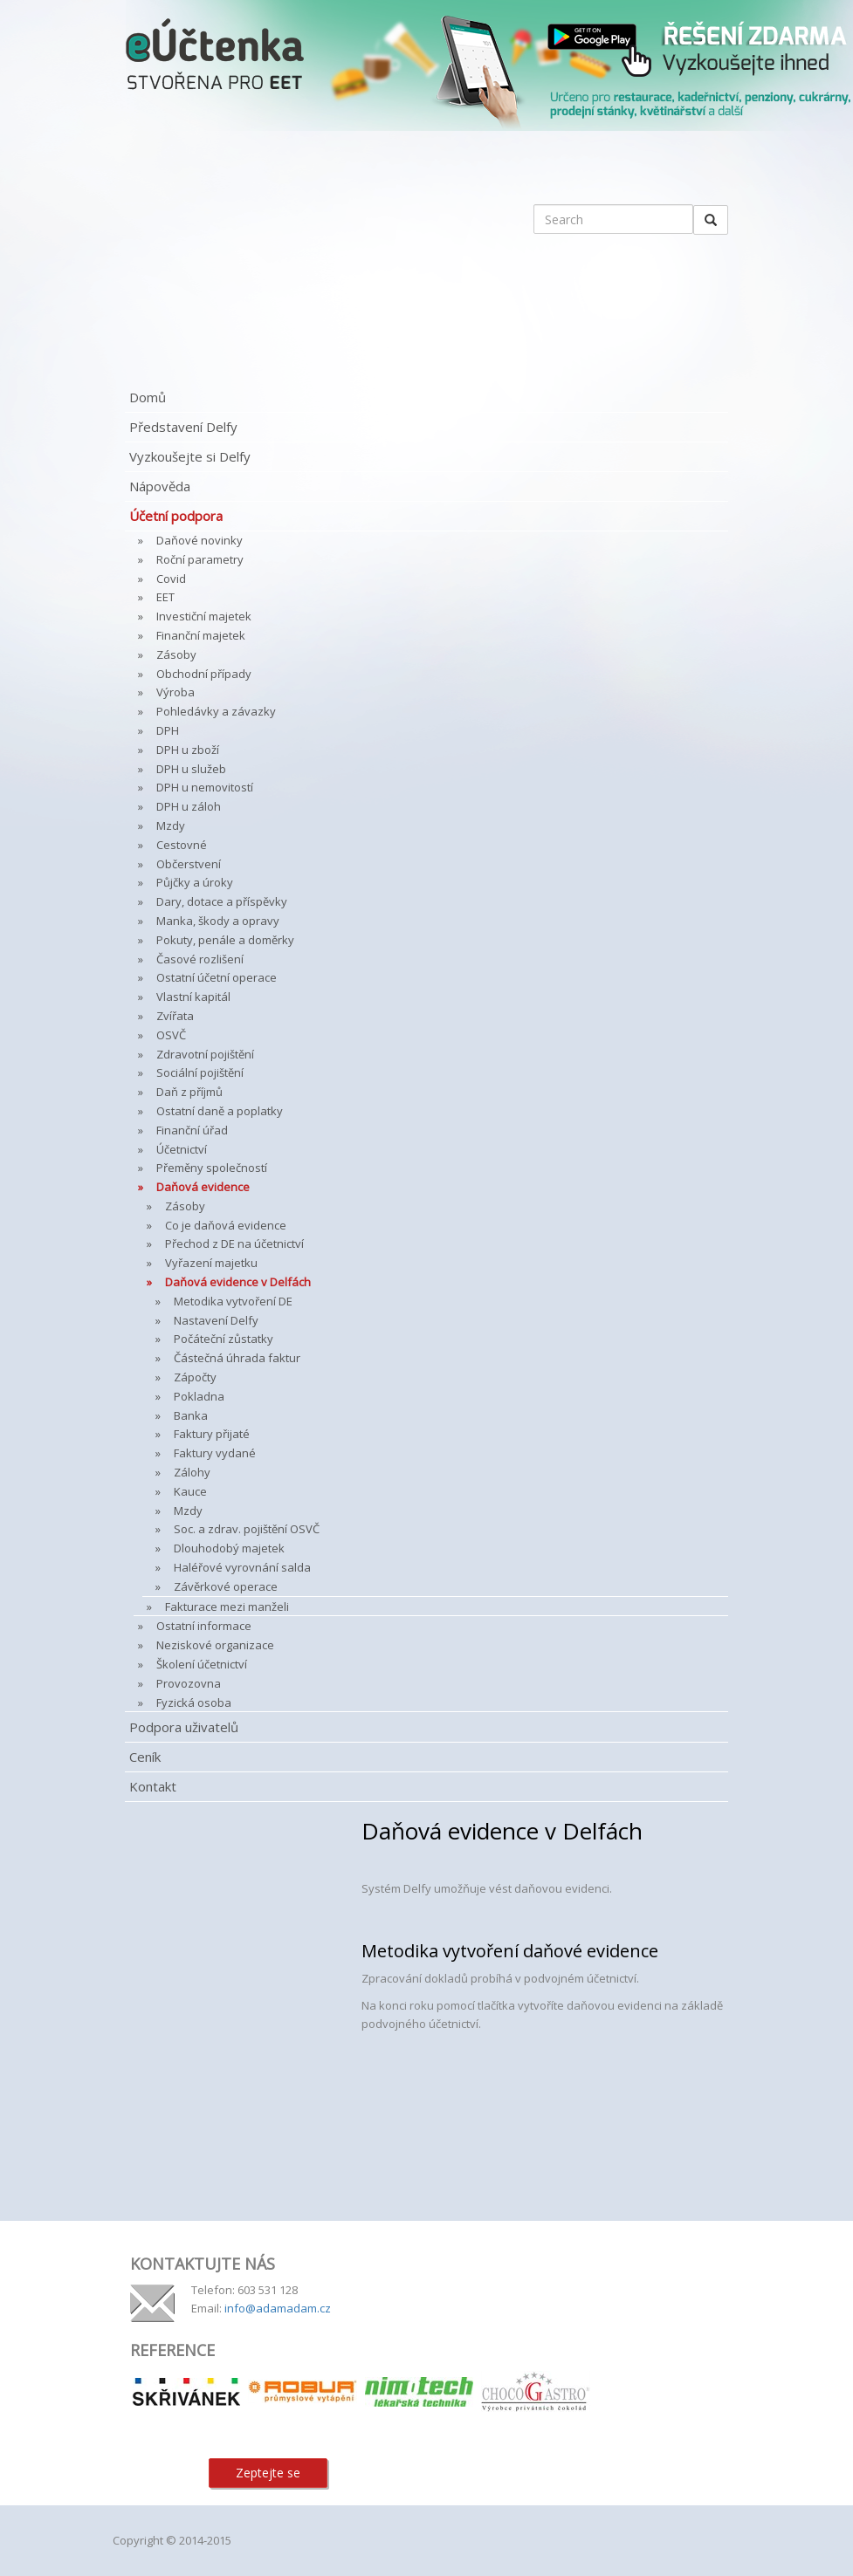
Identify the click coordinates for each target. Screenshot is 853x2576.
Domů (147, 397)
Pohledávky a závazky (216, 711)
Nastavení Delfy (216, 1320)
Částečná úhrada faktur (237, 1358)
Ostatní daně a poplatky (219, 1111)
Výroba (175, 692)
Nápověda (159, 486)
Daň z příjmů (189, 1092)
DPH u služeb (191, 769)
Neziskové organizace (215, 1645)
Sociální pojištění (200, 1072)
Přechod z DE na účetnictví (234, 1243)
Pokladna (199, 1396)
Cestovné (181, 845)
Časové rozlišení (200, 959)
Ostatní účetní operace (216, 977)
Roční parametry (200, 559)
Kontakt (152, 1786)
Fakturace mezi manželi (227, 1606)
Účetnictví (181, 1149)
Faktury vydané (215, 1453)
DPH (167, 730)
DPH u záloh (188, 806)
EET (165, 597)
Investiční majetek (203, 616)
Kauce (190, 1491)
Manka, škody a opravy (217, 920)
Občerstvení (188, 864)
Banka (191, 1415)
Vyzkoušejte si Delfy (190, 456)
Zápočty (195, 1377)
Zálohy (192, 1472)
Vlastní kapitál (193, 996)
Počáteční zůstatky (223, 1338)
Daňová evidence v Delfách (238, 1282)
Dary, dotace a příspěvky (221, 901)
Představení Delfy (183, 426)
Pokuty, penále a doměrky (225, 940)
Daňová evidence (203, 1187)
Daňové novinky (199, 540)
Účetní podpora (176, 515)
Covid (171, 578)
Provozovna (188, 1683)
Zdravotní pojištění (205, 1054)
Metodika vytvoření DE (233, 1301)
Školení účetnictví (201, 1664)
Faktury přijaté (212, 1434)
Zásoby (176, 654)
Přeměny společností (211, 1167)
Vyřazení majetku (211, 1263)
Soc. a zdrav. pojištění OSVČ (247, 1529)
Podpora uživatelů (183, 1727)
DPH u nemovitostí (204, 787)
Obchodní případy (203, 674)
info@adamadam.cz (277, 2308)
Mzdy (170, 825)
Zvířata (175, 1016)
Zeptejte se (268, 2472)
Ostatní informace (203, 1626)
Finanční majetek (200, 635)
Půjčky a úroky (194, 882)
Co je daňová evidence (225, 1225)
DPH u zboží (187, 749)
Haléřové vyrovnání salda (242, 1567)
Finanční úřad (192, 1130)
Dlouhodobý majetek (229, 1548)
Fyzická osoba (193, 1702)
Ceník (145, 1756)
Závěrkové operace (226, 1586)
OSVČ (171, 1035)
